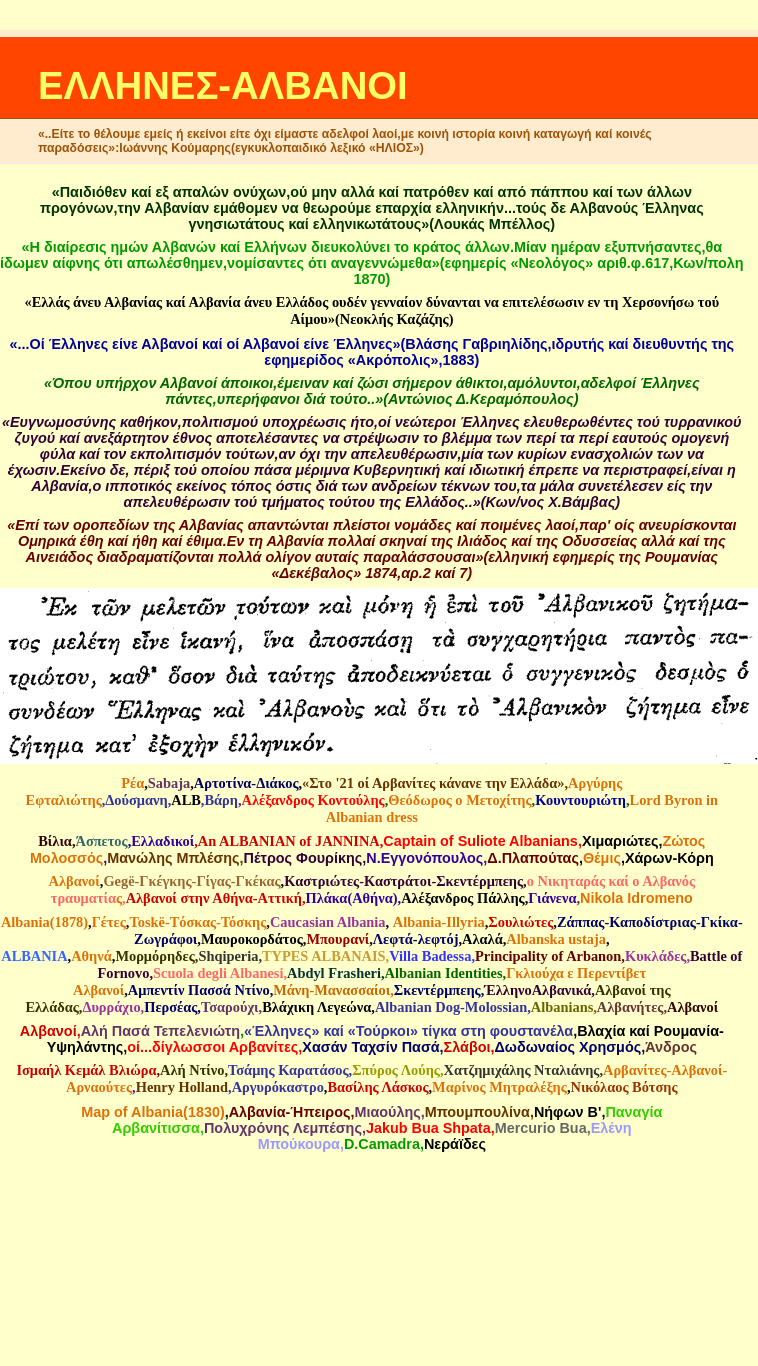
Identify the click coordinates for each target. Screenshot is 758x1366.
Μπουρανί (337, 939)
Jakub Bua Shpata (428, 1128)
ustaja (587, 939)
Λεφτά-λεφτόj (416, 939)
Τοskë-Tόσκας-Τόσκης (197, 922)
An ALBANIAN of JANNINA (289, 841)
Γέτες (109, 922)
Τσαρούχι (230, 1007)
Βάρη (221, 800)
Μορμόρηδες (154, 956)
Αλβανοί (74, 881)
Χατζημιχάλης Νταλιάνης (522, 1070)
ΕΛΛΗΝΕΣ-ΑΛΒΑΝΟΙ (223, 85)
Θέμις (602, 858)
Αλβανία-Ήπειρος (290, 1112)
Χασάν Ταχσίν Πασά (370, 1047)
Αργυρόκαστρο (278, 1087)
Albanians (562, 1007)
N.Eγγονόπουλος (424, 858)
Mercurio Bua (541, 1128)
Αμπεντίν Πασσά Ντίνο (199, 990)
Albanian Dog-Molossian (451, 1007)
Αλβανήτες (630, 1007)
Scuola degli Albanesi (218, 973)
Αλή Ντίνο (192, 1070)
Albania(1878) (44, 922)
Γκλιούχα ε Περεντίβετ (576, 973)
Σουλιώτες (520, 922)
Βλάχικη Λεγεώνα (316, 1007)
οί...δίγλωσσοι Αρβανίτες (212, 1047)
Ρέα (132, 783)
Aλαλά (482, 939)
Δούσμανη (136, 800)
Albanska (535, 939)
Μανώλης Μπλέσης (173, 858)
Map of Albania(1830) (152, 1112)
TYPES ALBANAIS (324, 956)
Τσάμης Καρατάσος (288, 1070)
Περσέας (170, 1007)
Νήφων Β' (567, 1112)
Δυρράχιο (111, 1007)
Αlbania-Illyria (439, 922)
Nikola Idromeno (636, 898)
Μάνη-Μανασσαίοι (331, 990)
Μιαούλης (387, 1112)
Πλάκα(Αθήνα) (351, 898)
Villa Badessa (430, 956)
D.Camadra (382, 1144)
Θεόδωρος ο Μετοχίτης (459, 800)
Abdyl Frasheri (334, 973)
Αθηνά (91, 956)
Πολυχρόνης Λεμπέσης (283, 1128)
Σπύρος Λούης (396, 1070)
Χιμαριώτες (620, 841)
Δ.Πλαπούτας (533, 858)
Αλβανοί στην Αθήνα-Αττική (214, 898)
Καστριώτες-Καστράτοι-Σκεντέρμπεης (403, 881)
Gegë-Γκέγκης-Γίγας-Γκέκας (191, 881)
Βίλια (55, 841)
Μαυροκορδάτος (252, 939)
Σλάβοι (467, 1047)
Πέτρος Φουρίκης (303, 858)
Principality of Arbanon (548, 956)
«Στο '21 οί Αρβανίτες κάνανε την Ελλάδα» (433, 783)
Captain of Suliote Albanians (480, 841)
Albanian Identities (444, 973)
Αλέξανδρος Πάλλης (463, 898)
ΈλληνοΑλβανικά (537, 990)
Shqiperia (228, 956)
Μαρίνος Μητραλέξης (499, 1087)
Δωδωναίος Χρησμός (567, 1047)
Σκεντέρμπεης (437, 990)
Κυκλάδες (655, 956)
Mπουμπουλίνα (477, 1112)
